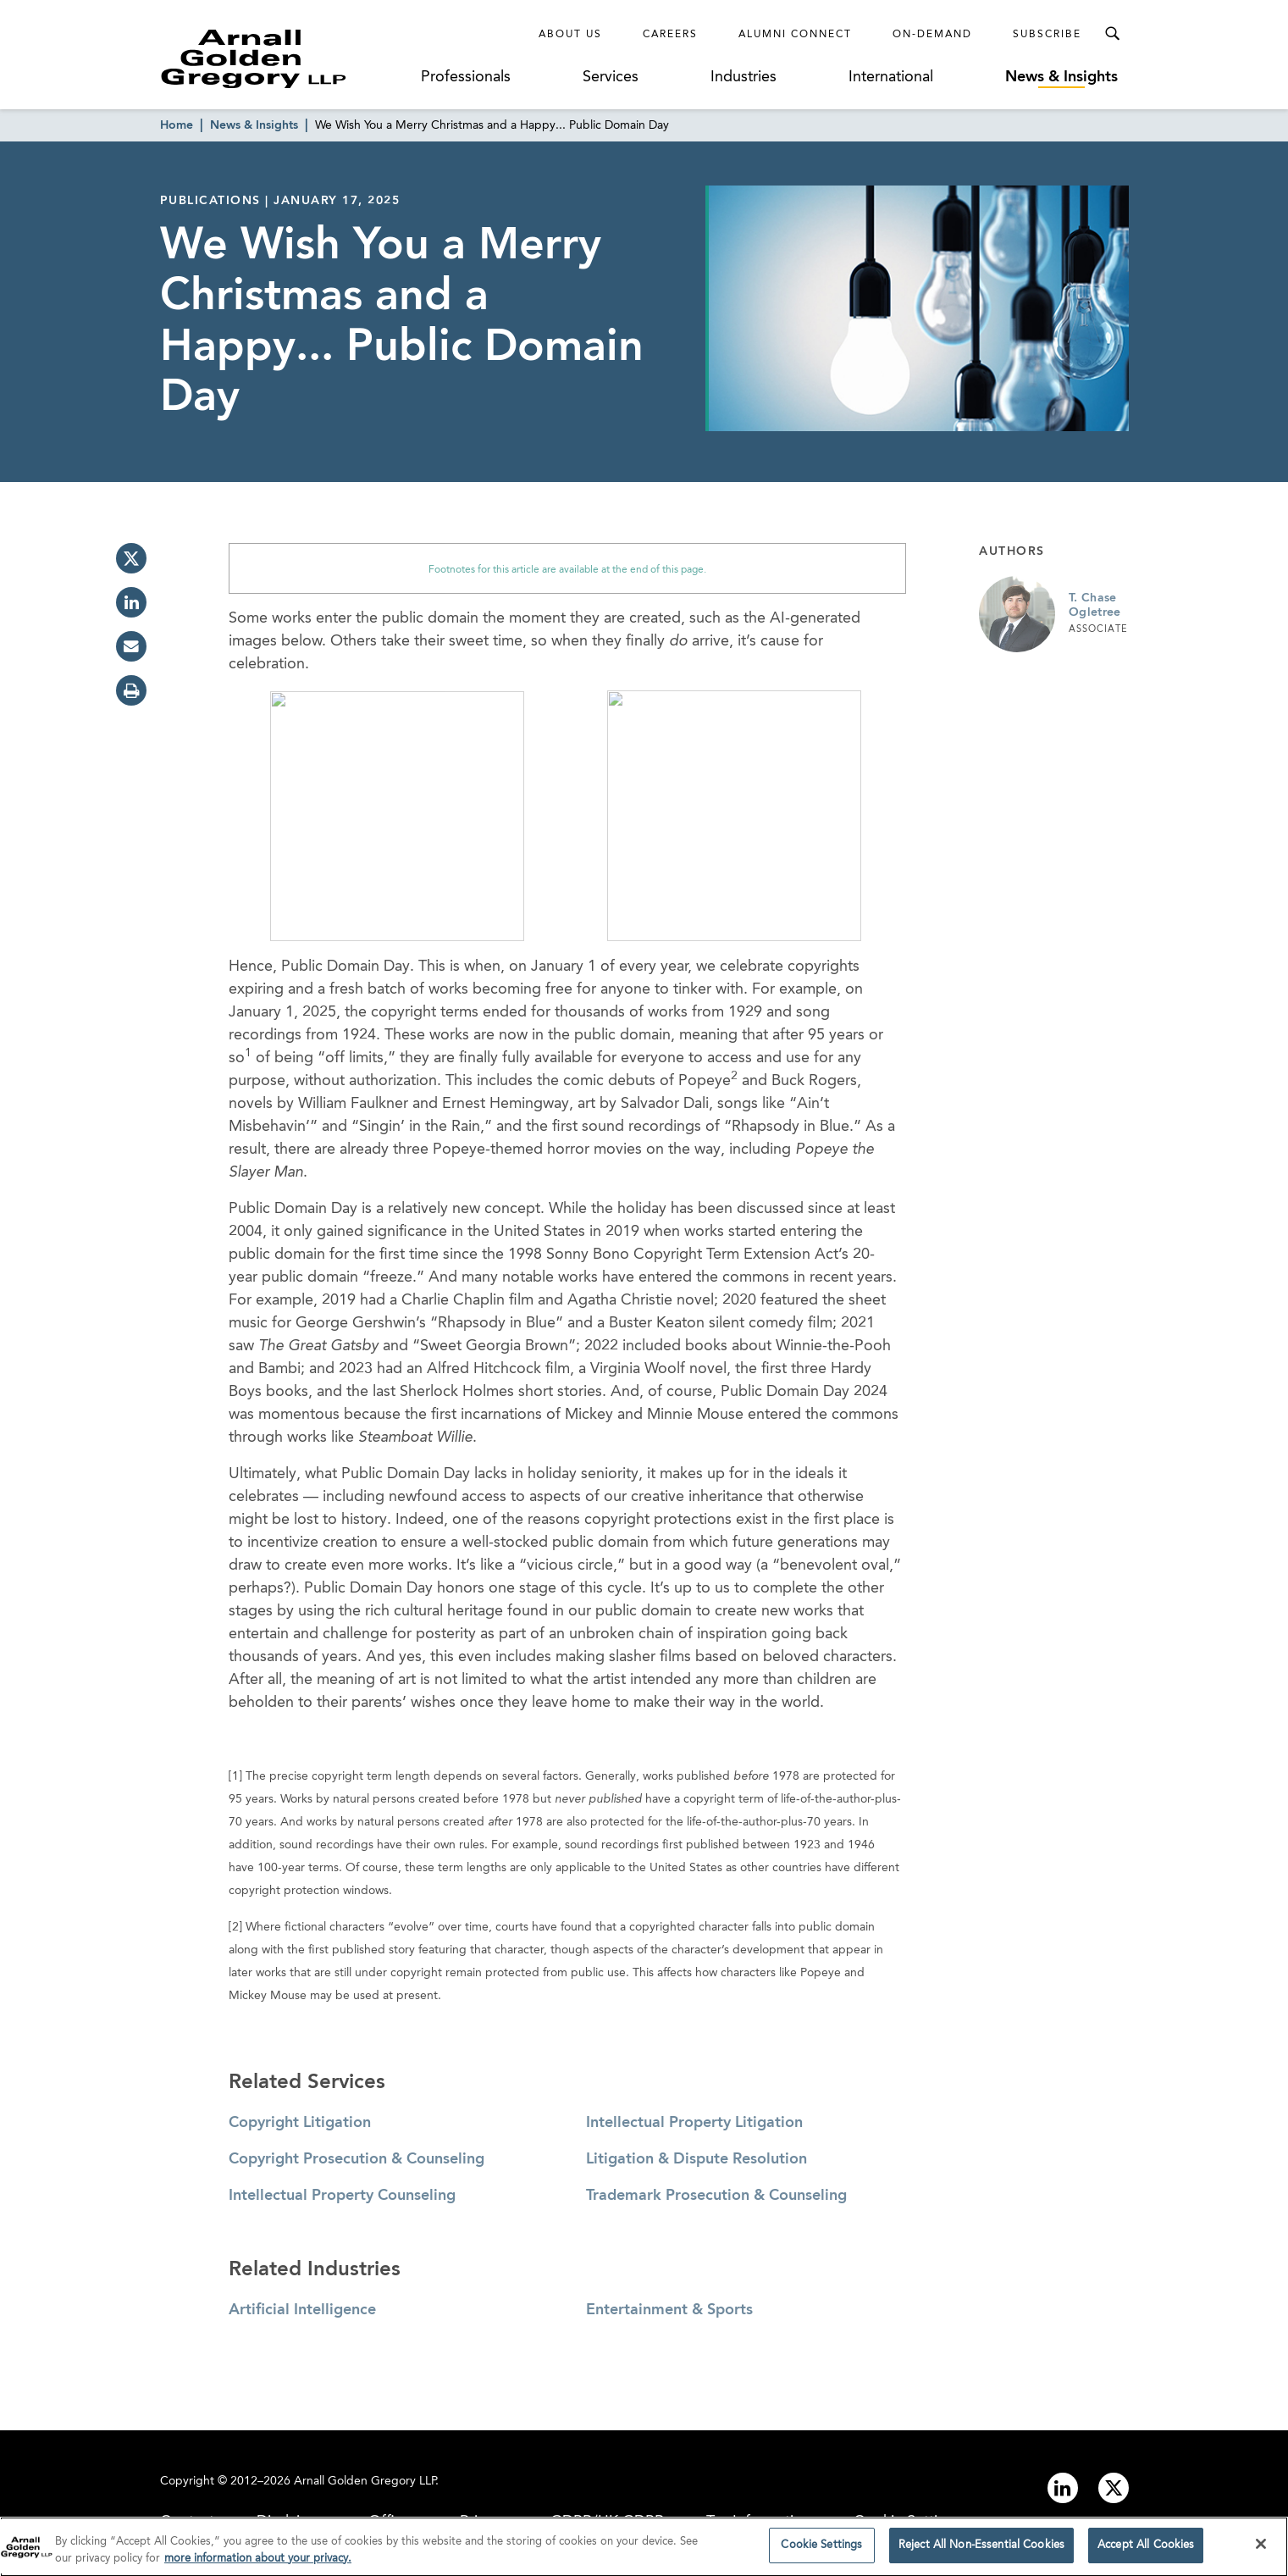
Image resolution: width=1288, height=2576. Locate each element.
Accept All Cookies (1145, 2551)
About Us (570, 35)
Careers (670, 35)
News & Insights (1061, 77)
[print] (131, 690)
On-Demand (932, 35)
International (891, 77)
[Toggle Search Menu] (1112, 34)
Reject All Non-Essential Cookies (981, 2551)
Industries (743, 77)
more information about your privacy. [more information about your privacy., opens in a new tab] (257, 2563)
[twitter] (131, 558)
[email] (131, 646)
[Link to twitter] (1113, 2488)
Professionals (466, 77)
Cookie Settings (821, 2551)
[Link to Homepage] (285, 58)
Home (176, 125)
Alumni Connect (795, 35)
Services (610, 77)
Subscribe (1047, 35)
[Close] (1261, 2549)
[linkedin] (131, 602)
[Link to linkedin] (1063, 2488)
